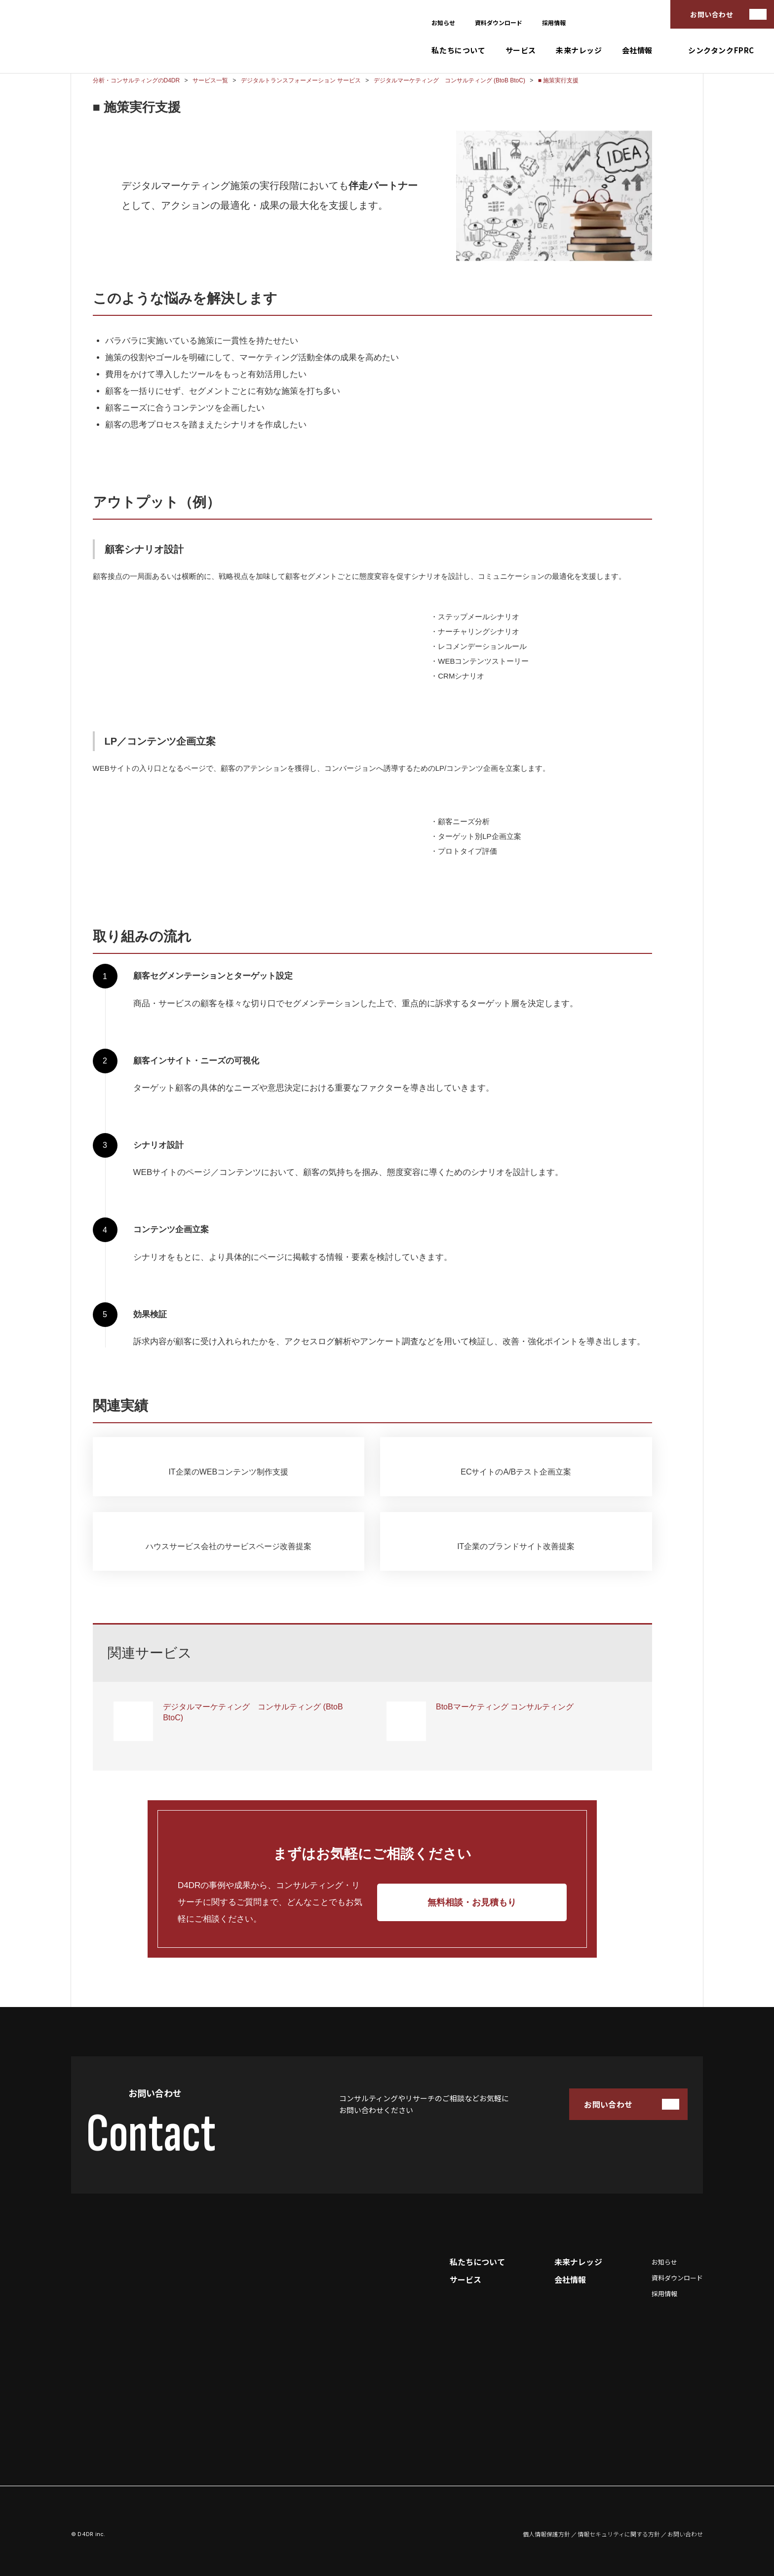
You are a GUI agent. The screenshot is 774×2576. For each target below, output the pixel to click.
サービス (520, 50)
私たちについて (458, 50)
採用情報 (554, 22)
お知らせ (443, 22)
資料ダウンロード (498, 22)
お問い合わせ (711, 14)
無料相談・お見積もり (471, 1902)
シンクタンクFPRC (721, 50)
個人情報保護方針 (546, 2534)
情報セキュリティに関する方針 (619, 2534)
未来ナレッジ (579, 50)
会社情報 (637, 50)
